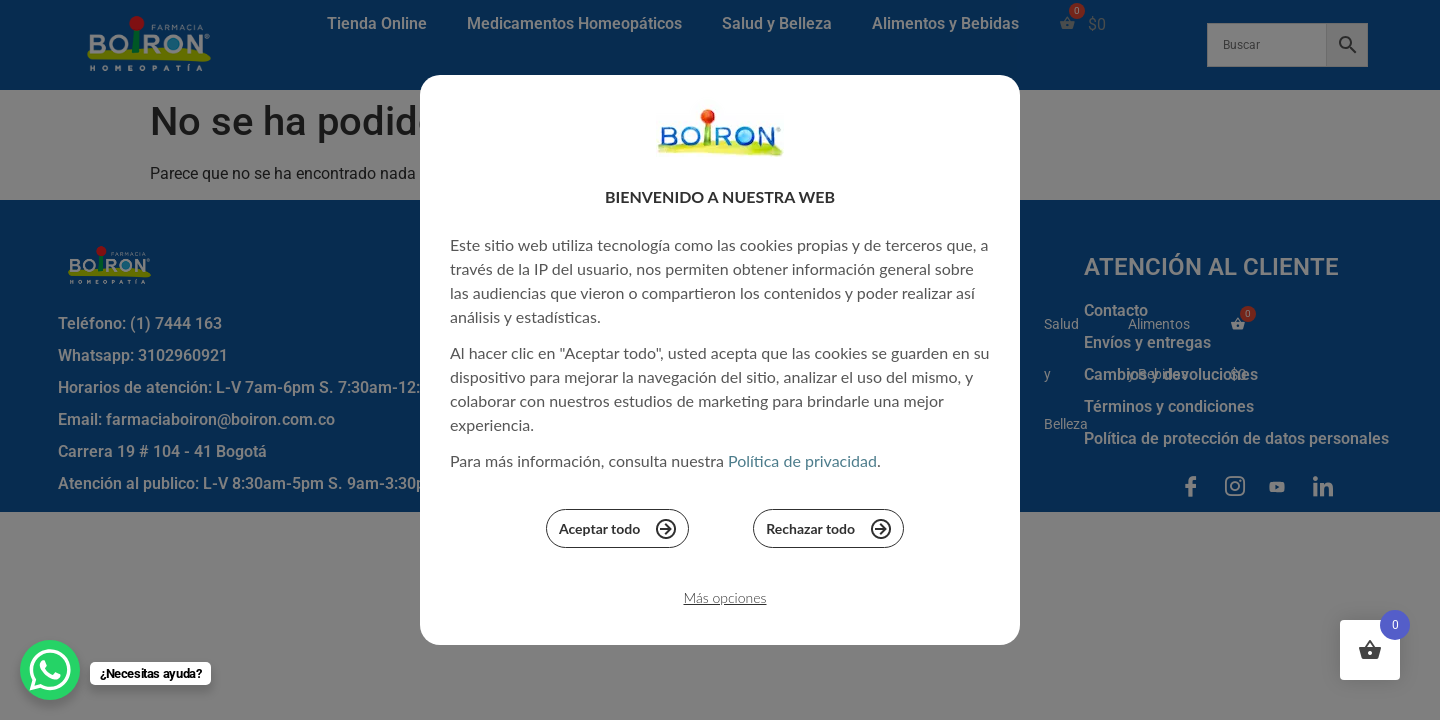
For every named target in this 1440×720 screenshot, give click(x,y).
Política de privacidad (802, 466)
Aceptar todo (617, 534)
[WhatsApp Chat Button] (50, 670)
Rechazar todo (828, 534)
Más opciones (724, 603)
